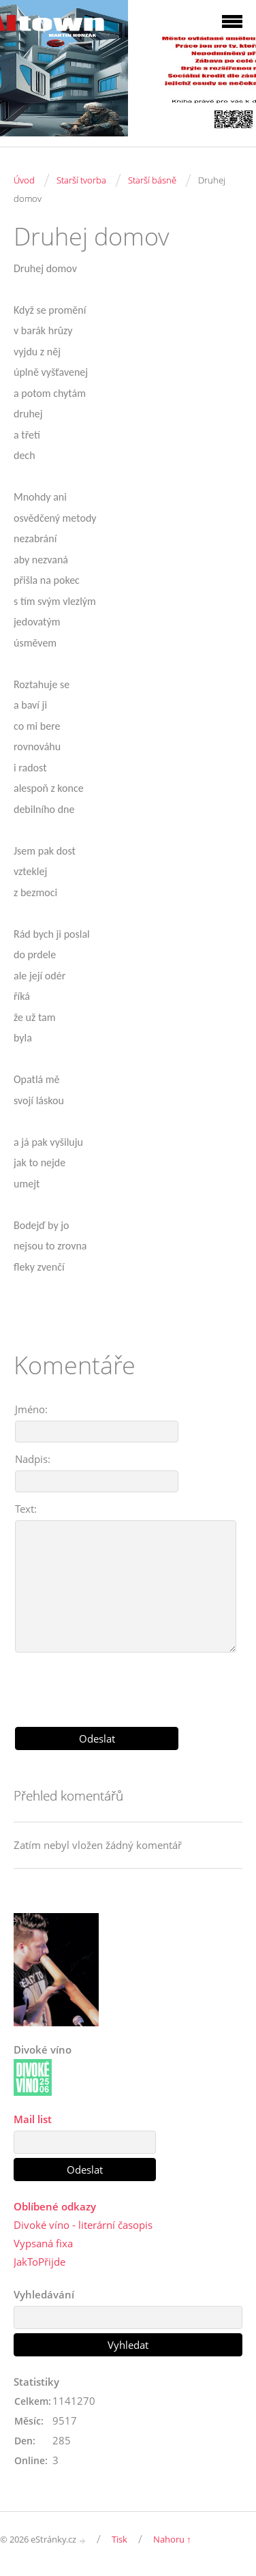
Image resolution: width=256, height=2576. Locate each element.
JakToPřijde (39, 2261)
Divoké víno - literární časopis (83, 2225)
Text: (26, 1508)
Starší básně (152, 180)
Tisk (119, 2539)
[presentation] (128, 1684)
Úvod (24, 180)
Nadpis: (32, 1459)
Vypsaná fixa (43, 2243)
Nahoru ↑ (172, 2539)
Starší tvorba (81, 180)
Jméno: (31, 1409)
